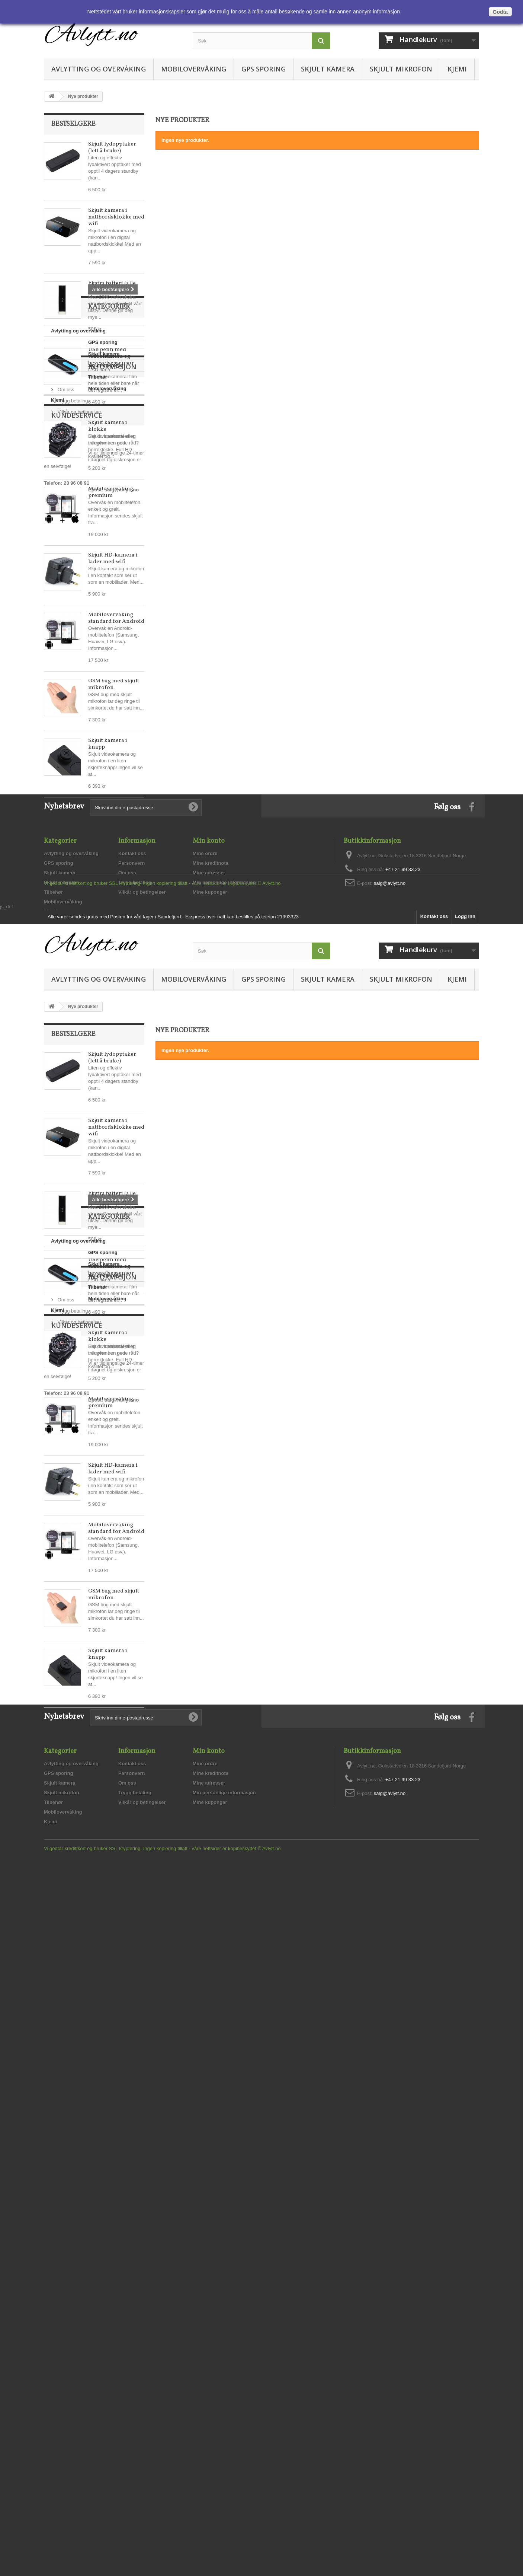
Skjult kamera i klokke (107, 426)
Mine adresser (209, 1199)
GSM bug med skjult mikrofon (113, 684)
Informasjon (75, 958)
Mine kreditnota (210, 1189)
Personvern (131, 1189)
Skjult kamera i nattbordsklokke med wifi (116, 217)
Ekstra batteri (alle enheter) (112, 287)
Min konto (209, 1167)
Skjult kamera (327, 68)
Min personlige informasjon (224, 1208)
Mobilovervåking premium (110, 492)
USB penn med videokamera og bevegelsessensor (111, 356)
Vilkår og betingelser (78, 1001)
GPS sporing (263, 68)
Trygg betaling (72, 989)
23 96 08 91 (76, 1080)
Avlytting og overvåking (98, 68)
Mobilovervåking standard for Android (116, 618)
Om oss (65, 978)
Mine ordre (205, 1179)
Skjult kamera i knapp (107, 744)
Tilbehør (60, 907)
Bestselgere (73, 124)
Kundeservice (76, 1028)
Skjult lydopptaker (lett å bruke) (112, 147)
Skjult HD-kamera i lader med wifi (113, 558)
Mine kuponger (210, 1218)
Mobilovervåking (193, 68)
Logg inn (465, 1297)
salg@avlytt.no (77, 1087)
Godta (500, 12)
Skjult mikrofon (401, 68)
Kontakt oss (132, 1179)
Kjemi (457, 68)
